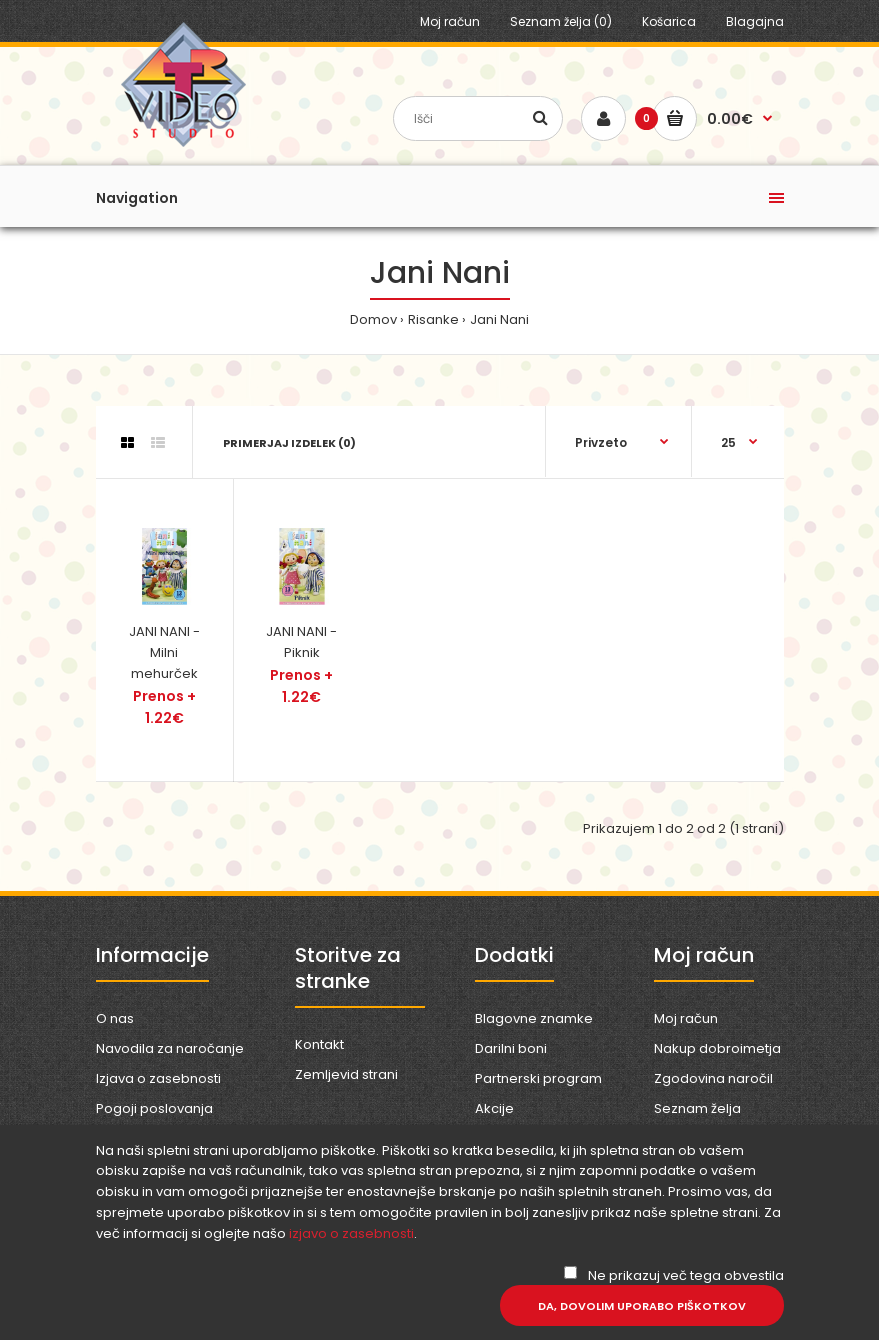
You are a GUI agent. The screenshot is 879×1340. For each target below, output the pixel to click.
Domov (373, 319)
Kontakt (319, 1044)
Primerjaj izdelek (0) (289, 443)
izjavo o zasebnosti (351, 1233)
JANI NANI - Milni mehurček (164, 652)
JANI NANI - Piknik (301, 642)
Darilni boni (511, 1048)
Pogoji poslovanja (154, 1108)
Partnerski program (538, 1078)
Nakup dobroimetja (717, 1048)
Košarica (669, 21)
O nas (115, 1018)
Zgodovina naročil (713, 1078)
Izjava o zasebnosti (158, 1078)
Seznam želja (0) (561, 21)
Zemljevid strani (346, 1074)
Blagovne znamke (534, 1018)
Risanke (433, 319)
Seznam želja (697, 1108)
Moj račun (450, 21)
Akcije (494, 1108)
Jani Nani (499, 319)
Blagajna (755, 21)
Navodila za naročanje (170, 1048)
